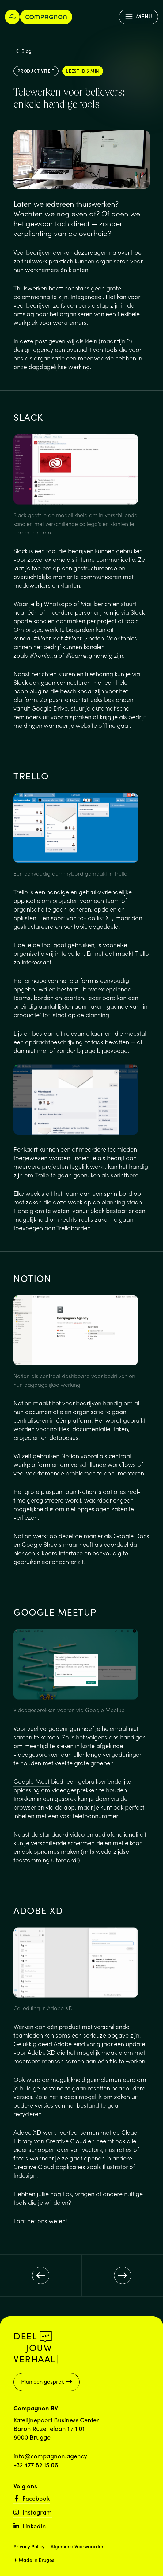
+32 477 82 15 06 (35, 2464)
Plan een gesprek (46, 2381)
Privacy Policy (28, 2546)
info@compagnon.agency (50, 2455)
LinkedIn (29, 2525)
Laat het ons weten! (40, 2220)
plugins (39, 690)
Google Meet (31, 1781)
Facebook (31, 2498)
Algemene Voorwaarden (77, 2546)
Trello (20, 891)
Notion (22, 1402)
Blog (24, 51)
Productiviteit (36, 71)
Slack (20, 550)
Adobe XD (42, 2052)
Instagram (32, 2511)
